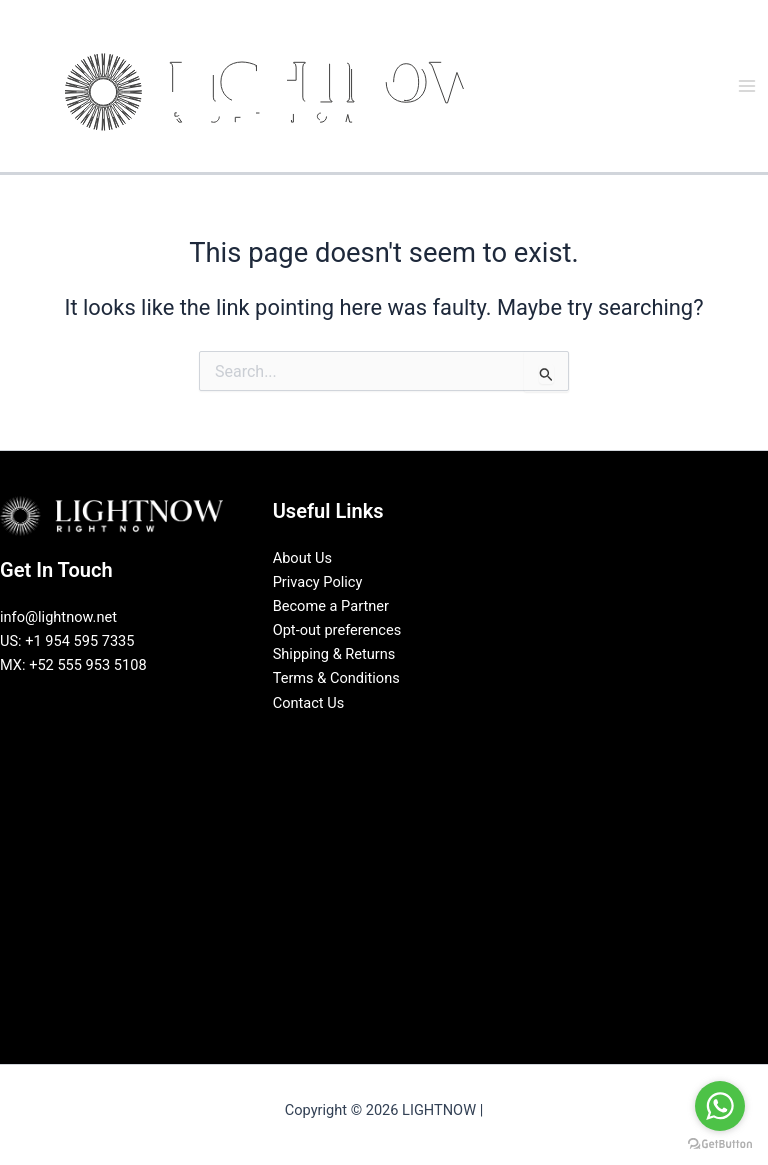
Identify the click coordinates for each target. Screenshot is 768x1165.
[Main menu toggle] (747, 86)
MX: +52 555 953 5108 (73, 665)
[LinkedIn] (369, 738)
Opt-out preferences (337, 630)
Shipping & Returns (334, 654)
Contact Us (309, 703)
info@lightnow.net (58, 617)
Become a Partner (331, 606)
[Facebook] (339, 738)
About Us (302, 558)
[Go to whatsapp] (720, 1106)
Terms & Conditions (336, 678)
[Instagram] (399, 738)
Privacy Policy (318, 582)
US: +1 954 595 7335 (67, 641)
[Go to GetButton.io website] (720, 1144)
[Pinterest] (429, 738)
